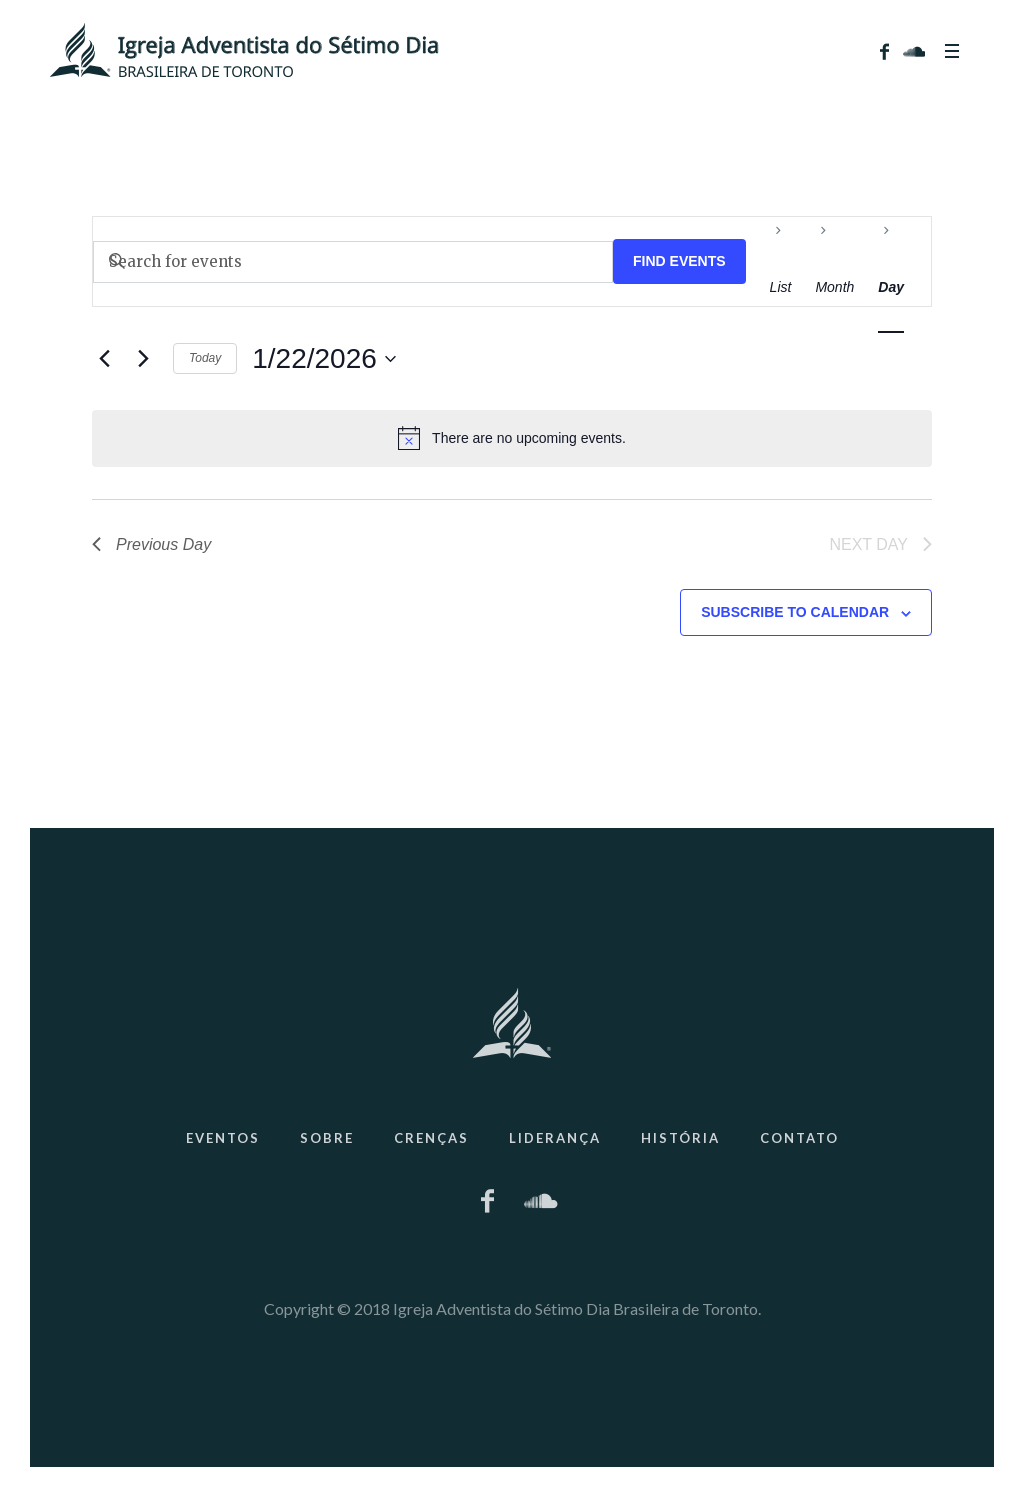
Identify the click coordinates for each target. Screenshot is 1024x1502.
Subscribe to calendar (795, 612)
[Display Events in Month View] (834, 287)
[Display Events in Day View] (891, 287)
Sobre (327, 1138)
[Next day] (143, 359)
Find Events (679, 261)
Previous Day (151, 544)
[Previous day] (104, 359)
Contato (799, 1138)
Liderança (555, 1138)
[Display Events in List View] (781, 287)
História (680, 1138)
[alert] (512, 438)
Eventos (223, 1138)
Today (205, 358)
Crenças (431, 1138)
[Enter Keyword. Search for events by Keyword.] (353, 262)
